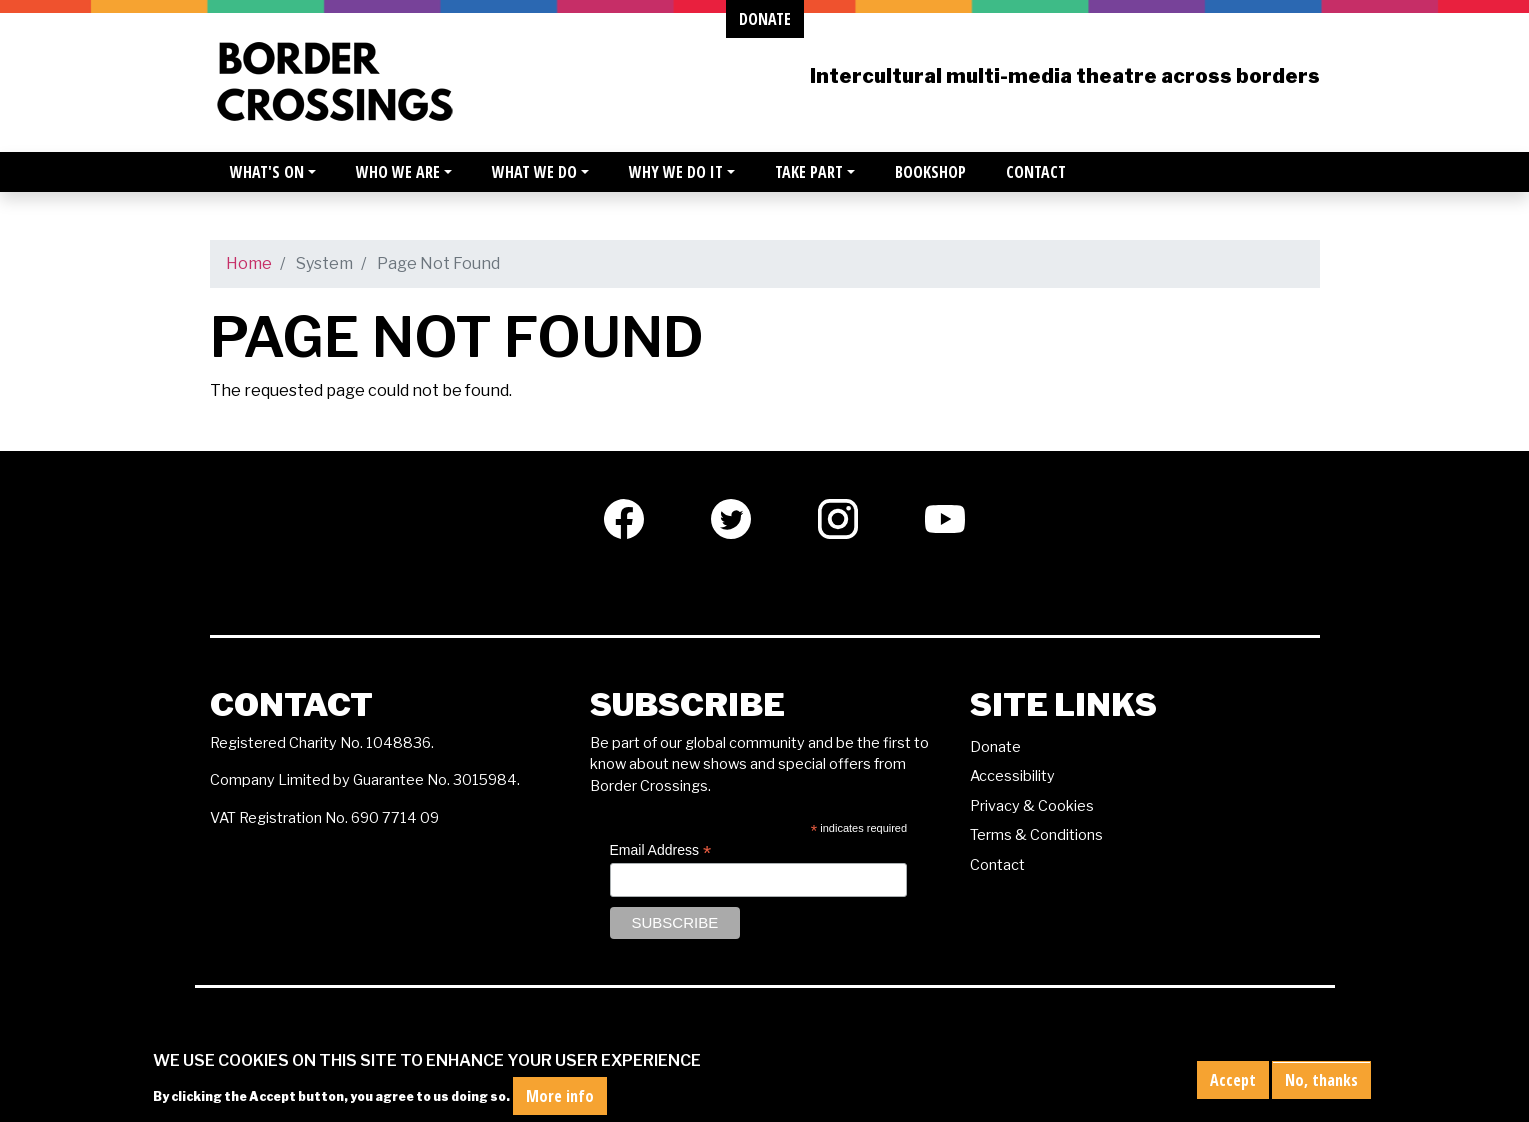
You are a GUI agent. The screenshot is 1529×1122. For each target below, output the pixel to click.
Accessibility (1012, 776)
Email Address (661, 850)
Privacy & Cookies (1032, 806)
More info (560, 1101)
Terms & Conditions (1036, 835)
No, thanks (1321, 1084)
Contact (1036, 172)
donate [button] (765, 19)
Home (249, 263)
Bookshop (930, 172)
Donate (995, 747)
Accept (1233, 1084)
